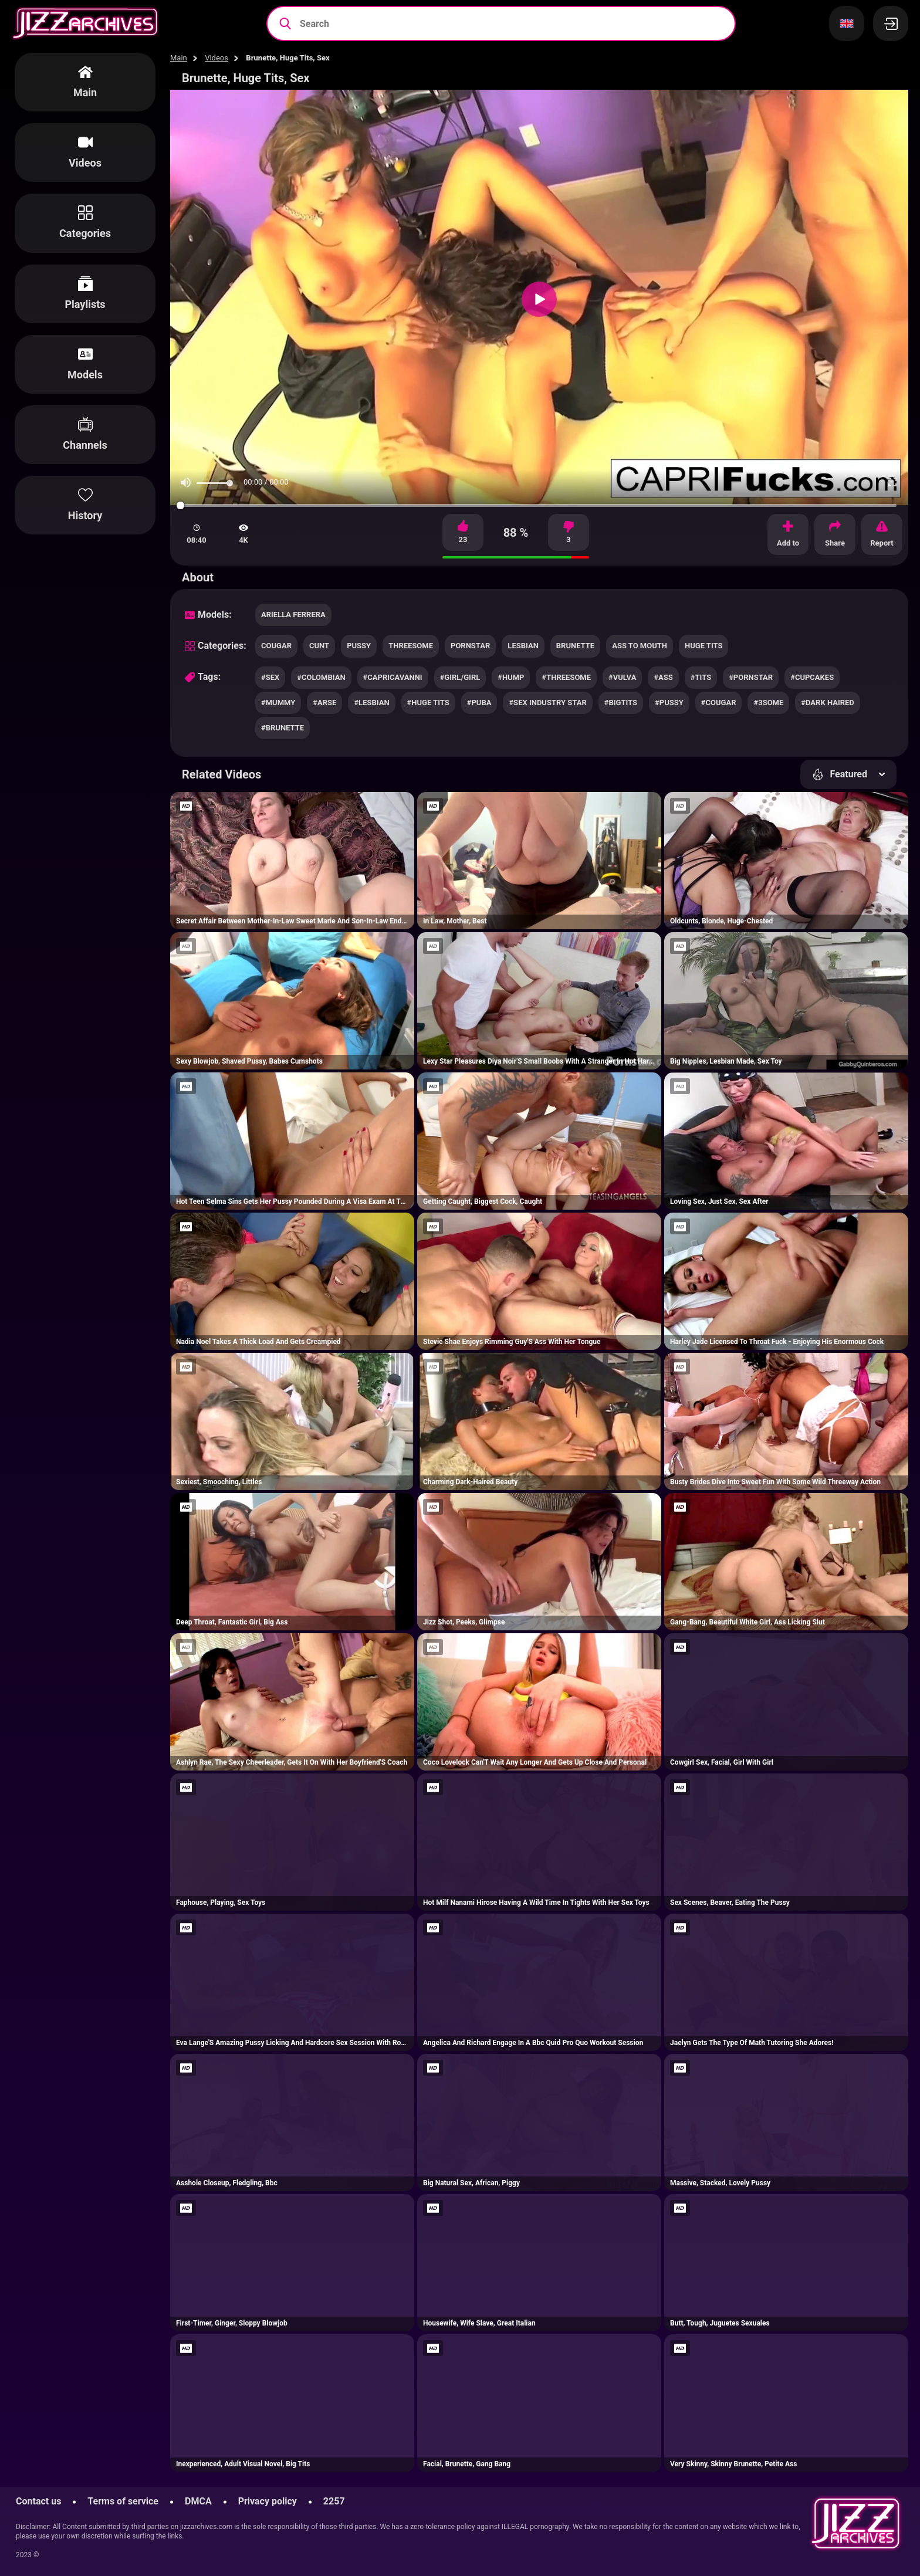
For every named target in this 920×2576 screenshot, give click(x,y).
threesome (410, 645)
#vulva (622, 677)
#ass (663, 677)
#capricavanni (392, 677)
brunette (575, 645)
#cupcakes (812, 677)
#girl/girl (460, 677)
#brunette (282, 727)
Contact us (38, 2501)
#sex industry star (547, 702)
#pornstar (751, 677)
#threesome (566, 677)
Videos (216, 57)
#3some (768, 702)
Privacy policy (267, 2501)
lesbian (523, 645)
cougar (276, 645)
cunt (319, 645)
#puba (479, 702)
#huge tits (428, 702)
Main (178, 57)
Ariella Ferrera (293, 614)
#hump (511, 677)
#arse (324, 702)
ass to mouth (639, 645)
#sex (270, 677)
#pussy (669, 702)
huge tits (703, 645)
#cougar (718, 702)
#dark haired (827, 702)
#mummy (278, 702)
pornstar (470, 645)
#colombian (321, 677)
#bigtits (620, 702)
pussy (359, 645)
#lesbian (371, 702)
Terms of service (122, 2501)
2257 (334, 2501)
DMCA (198, 2501)
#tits (701, 677)
